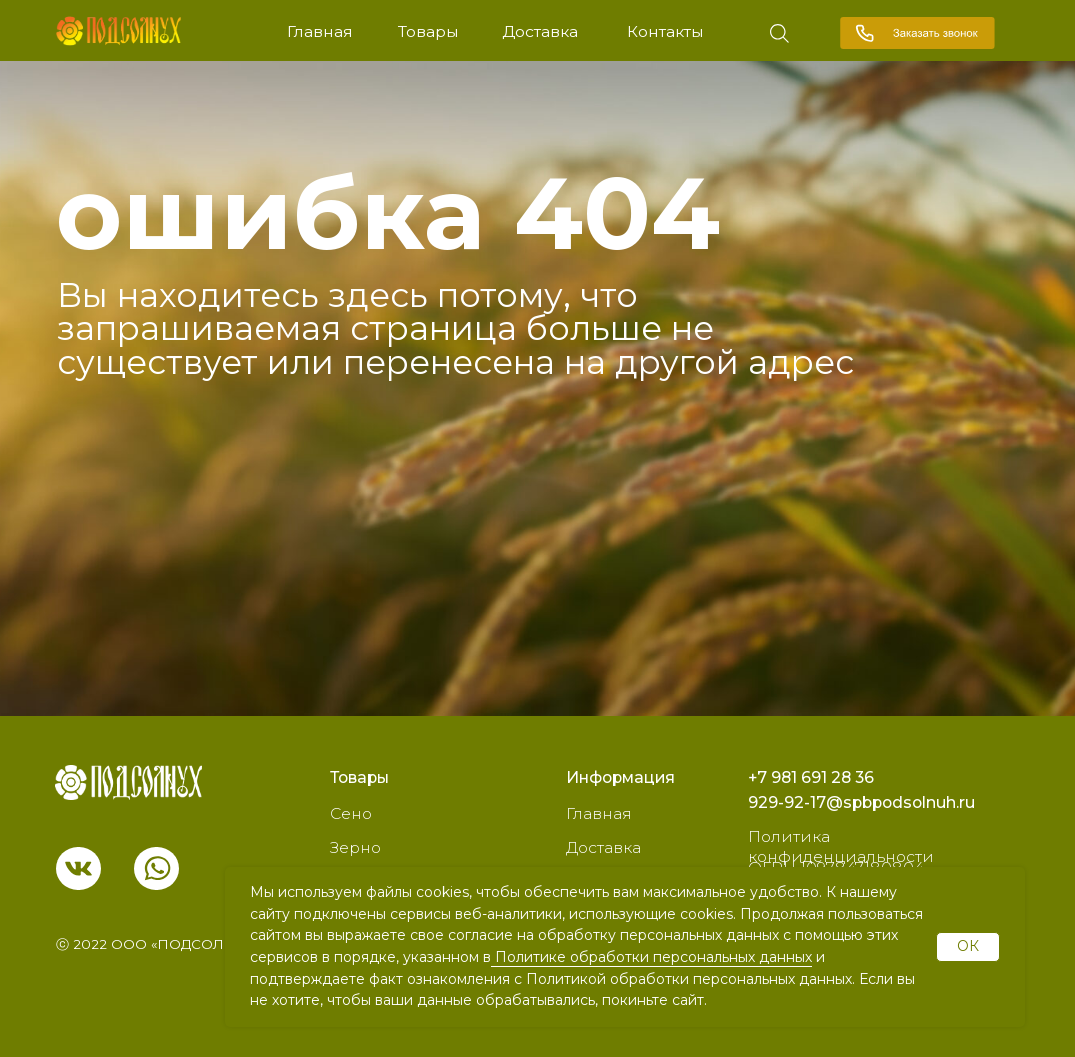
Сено (351, 813)
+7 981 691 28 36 (811, 777)
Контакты (665, 31)
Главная (320, 31)
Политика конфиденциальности (841, 846)
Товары (428, 31)
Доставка (540, 31)
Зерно (355, 847)
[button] (917, 33)
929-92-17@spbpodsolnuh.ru (861, 802)
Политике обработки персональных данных (651, 957)
